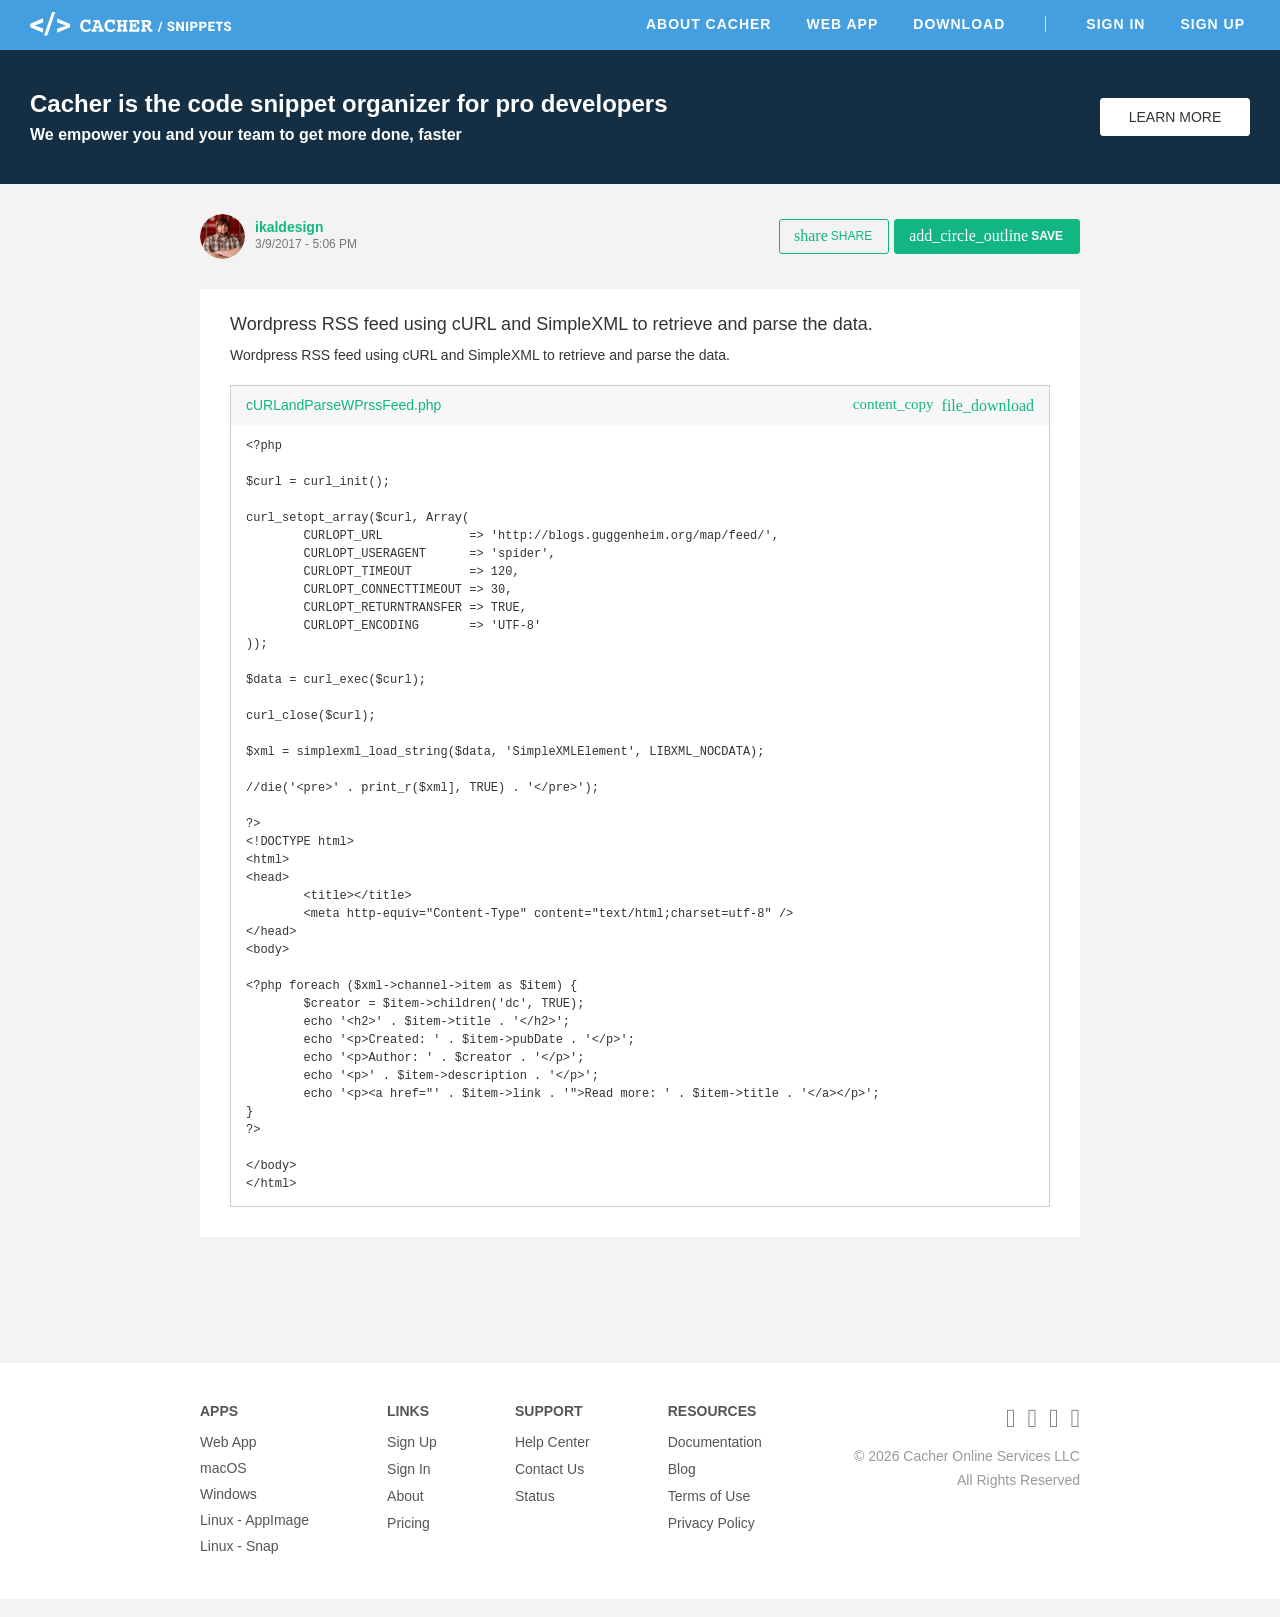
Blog (682, 1486)
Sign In (1115, 24)
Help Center (552, 1460)
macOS (223, 1486)
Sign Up (1212, 24)
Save (986, 235)
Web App (842, 24)
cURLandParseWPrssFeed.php (343, 405)
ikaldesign (289, 227)
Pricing (408, 1538)
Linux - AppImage (254, 1538)
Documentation (715, 1460)
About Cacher (709, 24)
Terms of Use (709, 1512)
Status (535, 1512)
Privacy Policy (711, 1538)
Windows (228, 1512)
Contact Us (549, 1486)
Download (959, 24)
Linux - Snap (239, 1564)
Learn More (1175, 117)
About (405, 1512)
